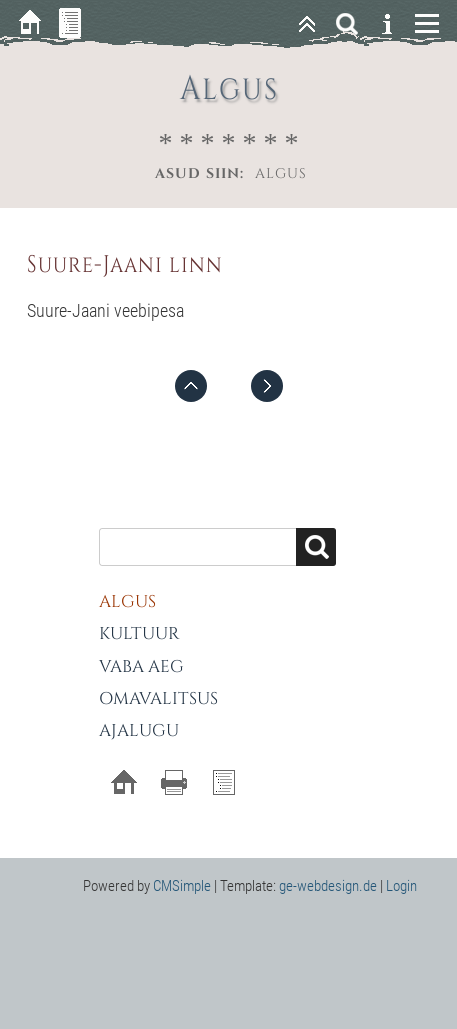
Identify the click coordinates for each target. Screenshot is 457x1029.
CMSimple (182, 886)
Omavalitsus (158, 698)
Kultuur (139, 633)
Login (401, 886)
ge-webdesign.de (328, 886)
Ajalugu (139, 730)
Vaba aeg (141, 666)
